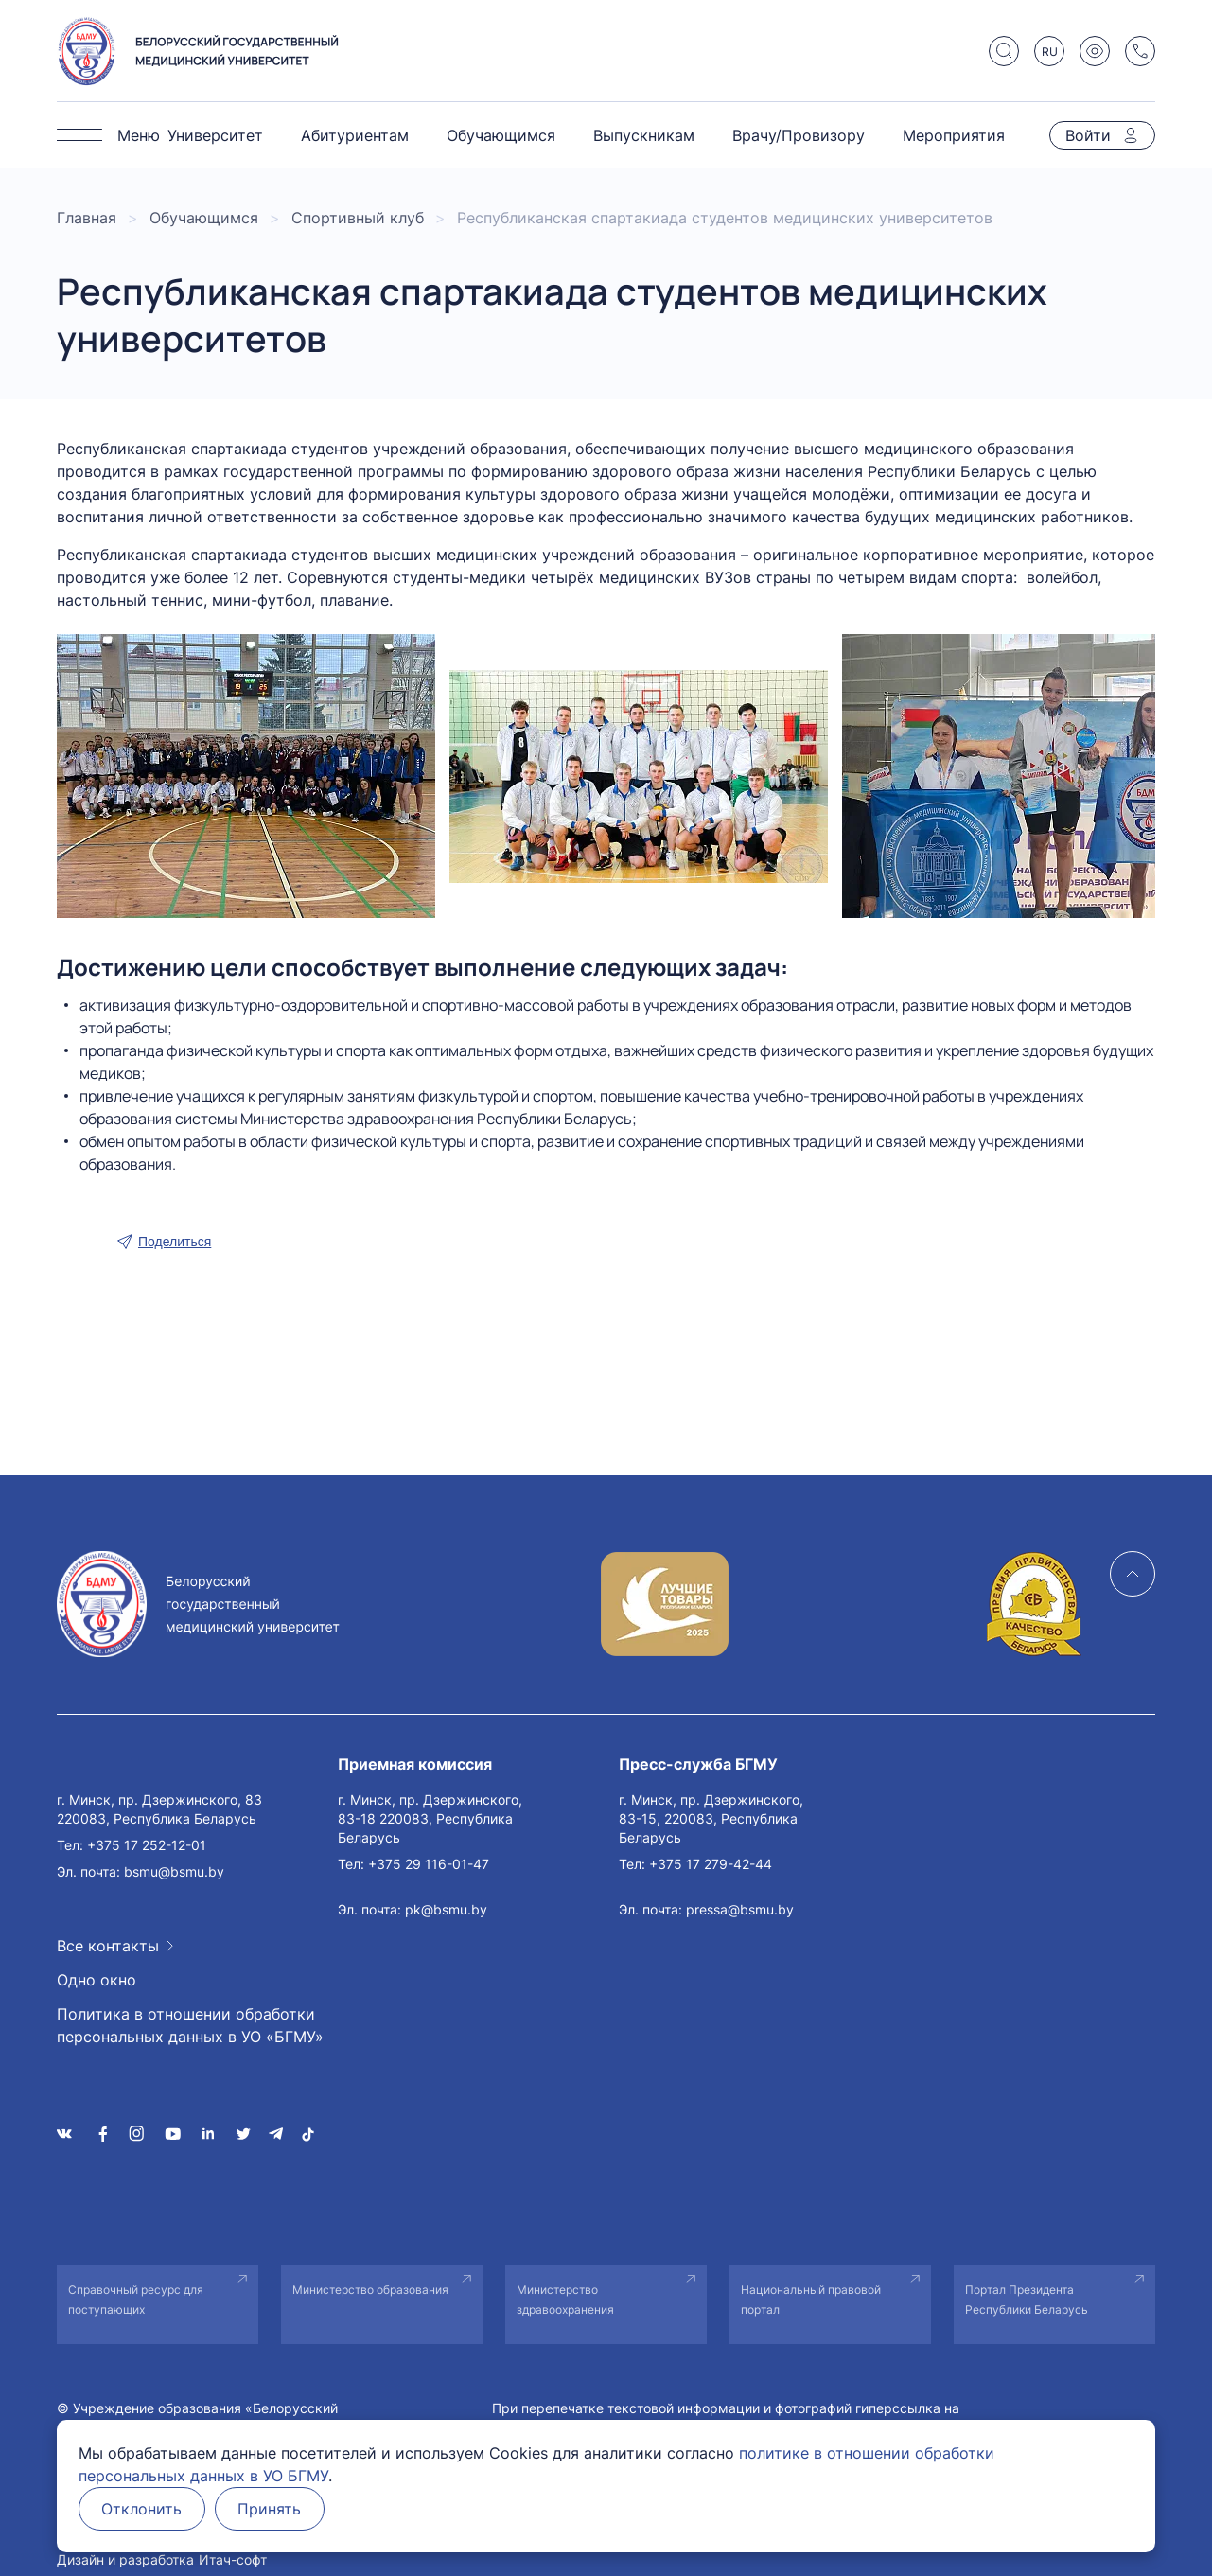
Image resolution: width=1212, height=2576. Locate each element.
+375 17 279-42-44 (710, 1864)
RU (1050, 51)
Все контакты (108, 1945)
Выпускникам (643, 135)
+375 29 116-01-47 (428, 1864)
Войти (1088, 135)
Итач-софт (233, 2559)
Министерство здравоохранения (565, 2300)
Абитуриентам (355, 135)
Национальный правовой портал (811, 2300)
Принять (271, 2508)
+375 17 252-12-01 (146, 1845)
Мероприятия (954, 135)
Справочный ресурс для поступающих (135, 2300)
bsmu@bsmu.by (174, 1871)
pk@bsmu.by (446, 1909)
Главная (86, 217)
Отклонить (142, 2508)
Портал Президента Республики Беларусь (1026, 2300)
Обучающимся (501, 135)
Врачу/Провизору (798, 135)
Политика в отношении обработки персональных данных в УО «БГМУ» (190, 2025)
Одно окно (96, 1979)
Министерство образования (370, 2290)
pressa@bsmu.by (740, 1909)
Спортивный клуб (357, 217)
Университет (215, 135)
